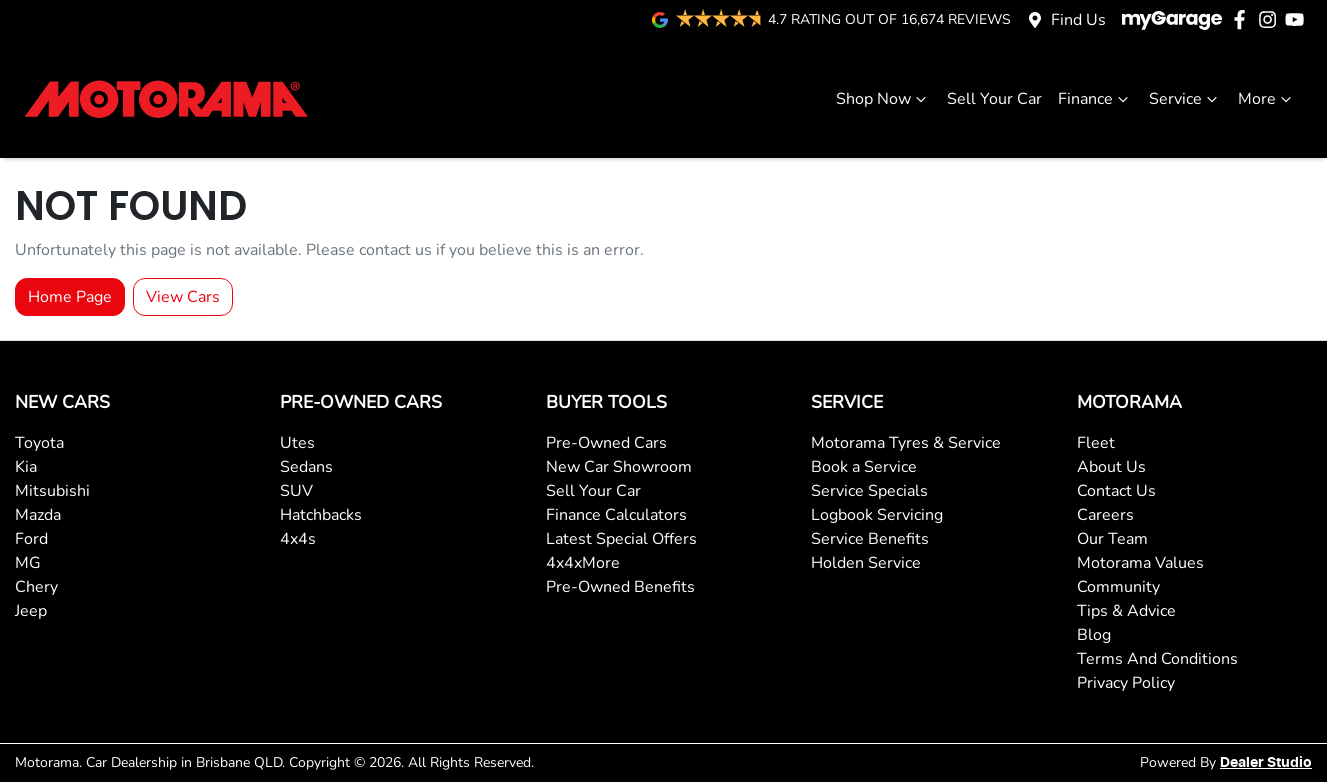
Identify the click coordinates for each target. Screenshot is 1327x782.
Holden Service (866, 563)
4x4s (298, 539)
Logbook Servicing (877, 515)
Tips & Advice (1126, 611)
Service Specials (869, 491)
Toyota (39, 443)
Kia (26, 467)
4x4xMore (583, 563)
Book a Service (864, 467)
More (1267, 99)
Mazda (38, 515)
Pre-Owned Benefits (620, 587)
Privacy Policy (1126, 683)
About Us (1111, 467)
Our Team (1112, 539)
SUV (296, 491)
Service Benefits (870, 539)
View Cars (183, 297)
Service (1185, 99)
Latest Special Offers (621, 539)
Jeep (31, 611)
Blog (1094, 635)
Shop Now (883, 99)
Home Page (70, 297)
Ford (31, 539)
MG (28, 563)
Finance (1095, 99)
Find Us (1078, 20)
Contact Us (1116, 491)
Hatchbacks (321, 515)
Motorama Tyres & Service (906, 443)
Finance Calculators (616, 515)
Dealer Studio (1266, 763)
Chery (36, 587)
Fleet (1096, 443)
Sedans (306, 467)
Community (1118, 587)
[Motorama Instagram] (1271, 19)
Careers (1105, 515)
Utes (297, 443)
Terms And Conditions (1157, 659)
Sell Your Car (994, 99)
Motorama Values (1140, 563)
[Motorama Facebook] (1243, 19)
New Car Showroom (619, 467)
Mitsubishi (52, 491)
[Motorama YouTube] (1298, 19)
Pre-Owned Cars (606, 443)
